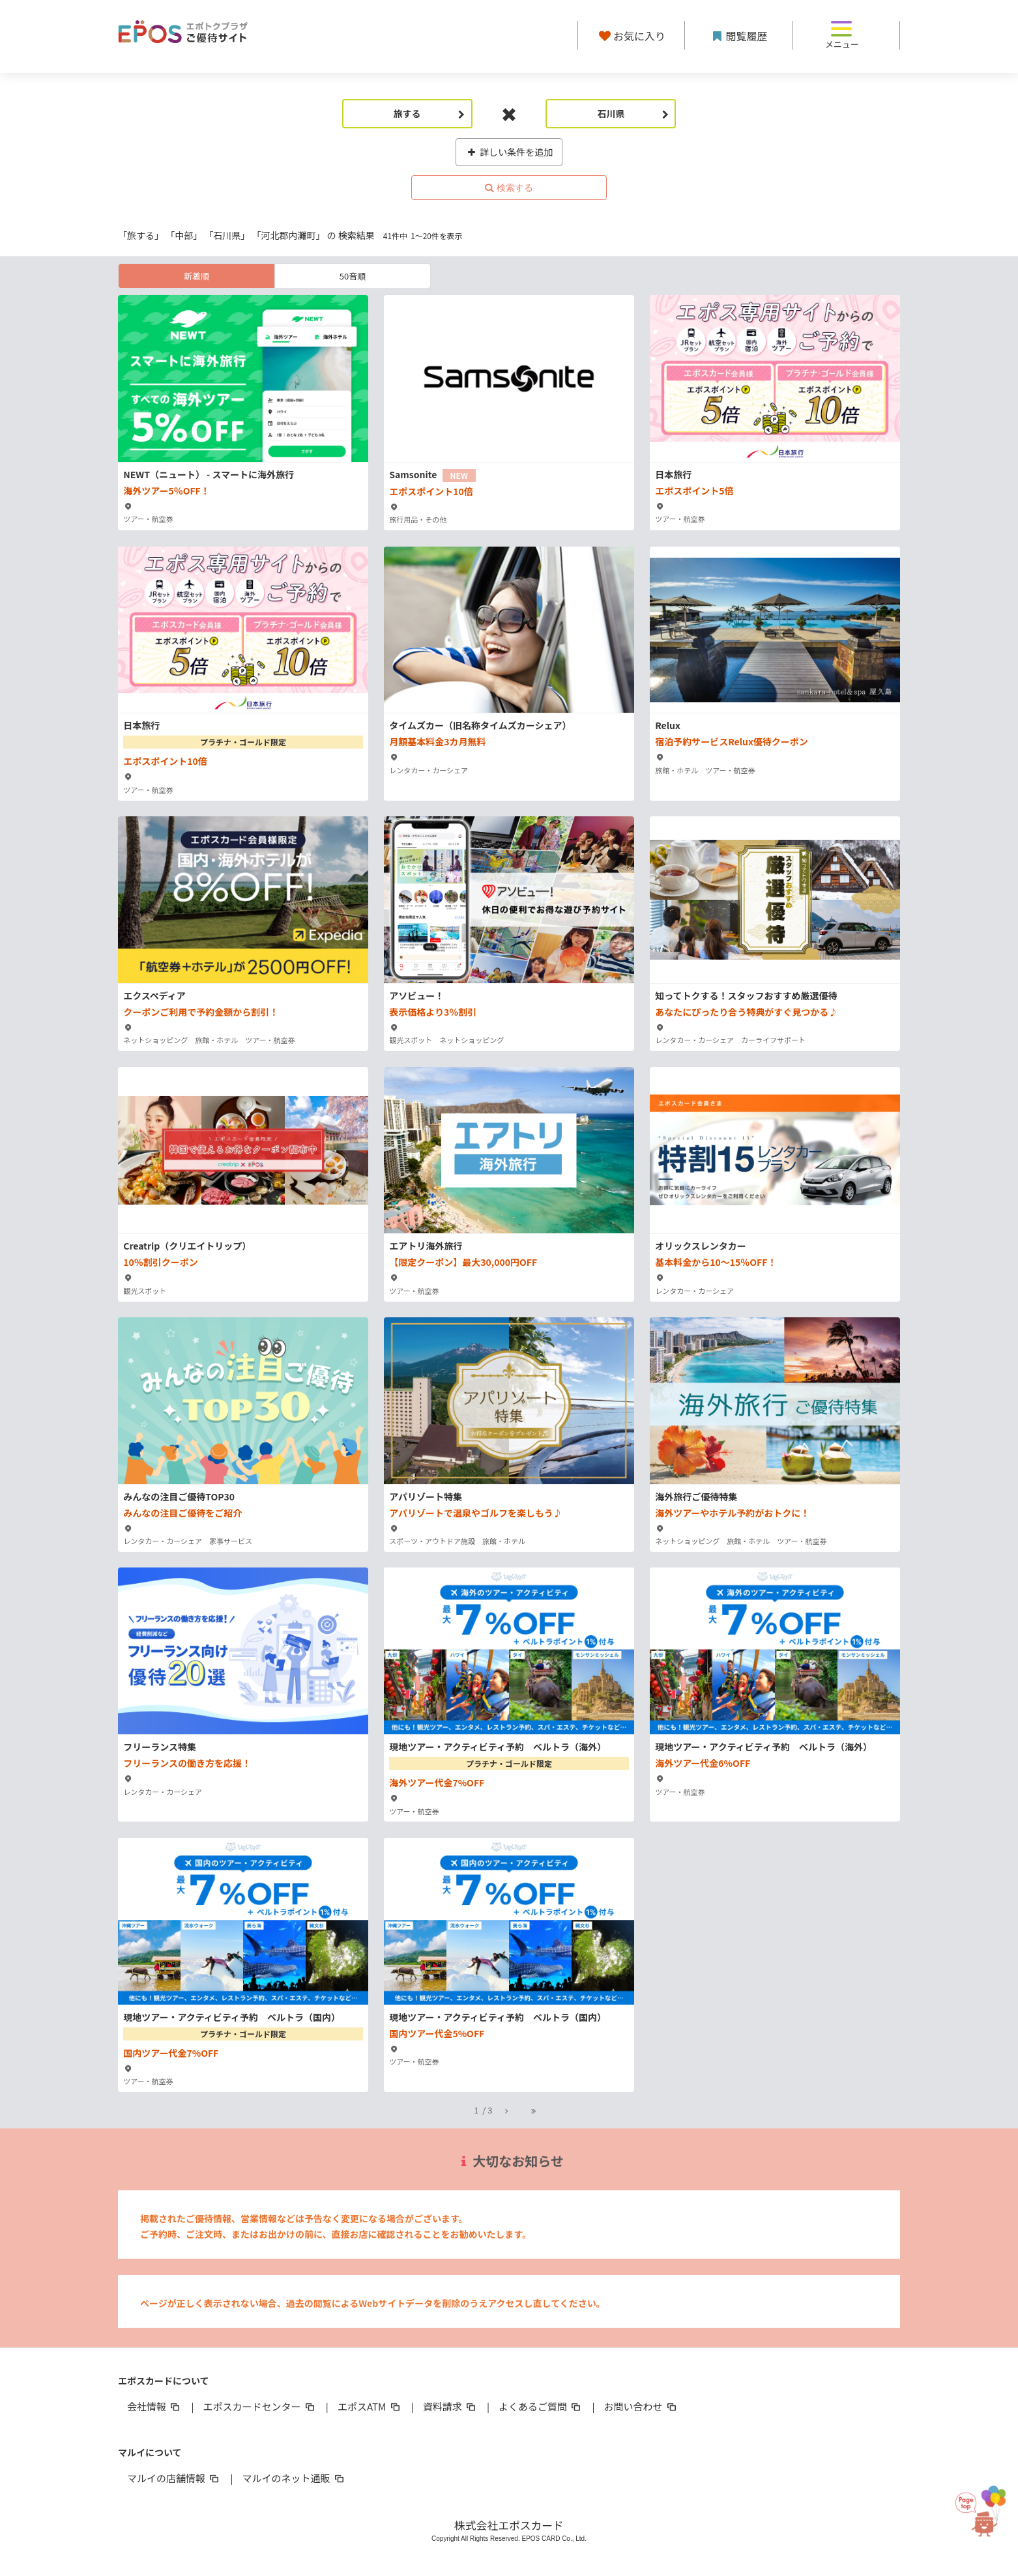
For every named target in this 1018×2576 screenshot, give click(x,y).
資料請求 (450, 2406)
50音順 (353, 276)
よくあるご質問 (541, 2406)
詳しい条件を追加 (509, 151)
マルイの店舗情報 (174, 2478)
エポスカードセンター (259, 2406)
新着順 (196, 276)
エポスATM (370, 2406)
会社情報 (154, 2406)
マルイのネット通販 (293, 2478)
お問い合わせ (641, 2406)
